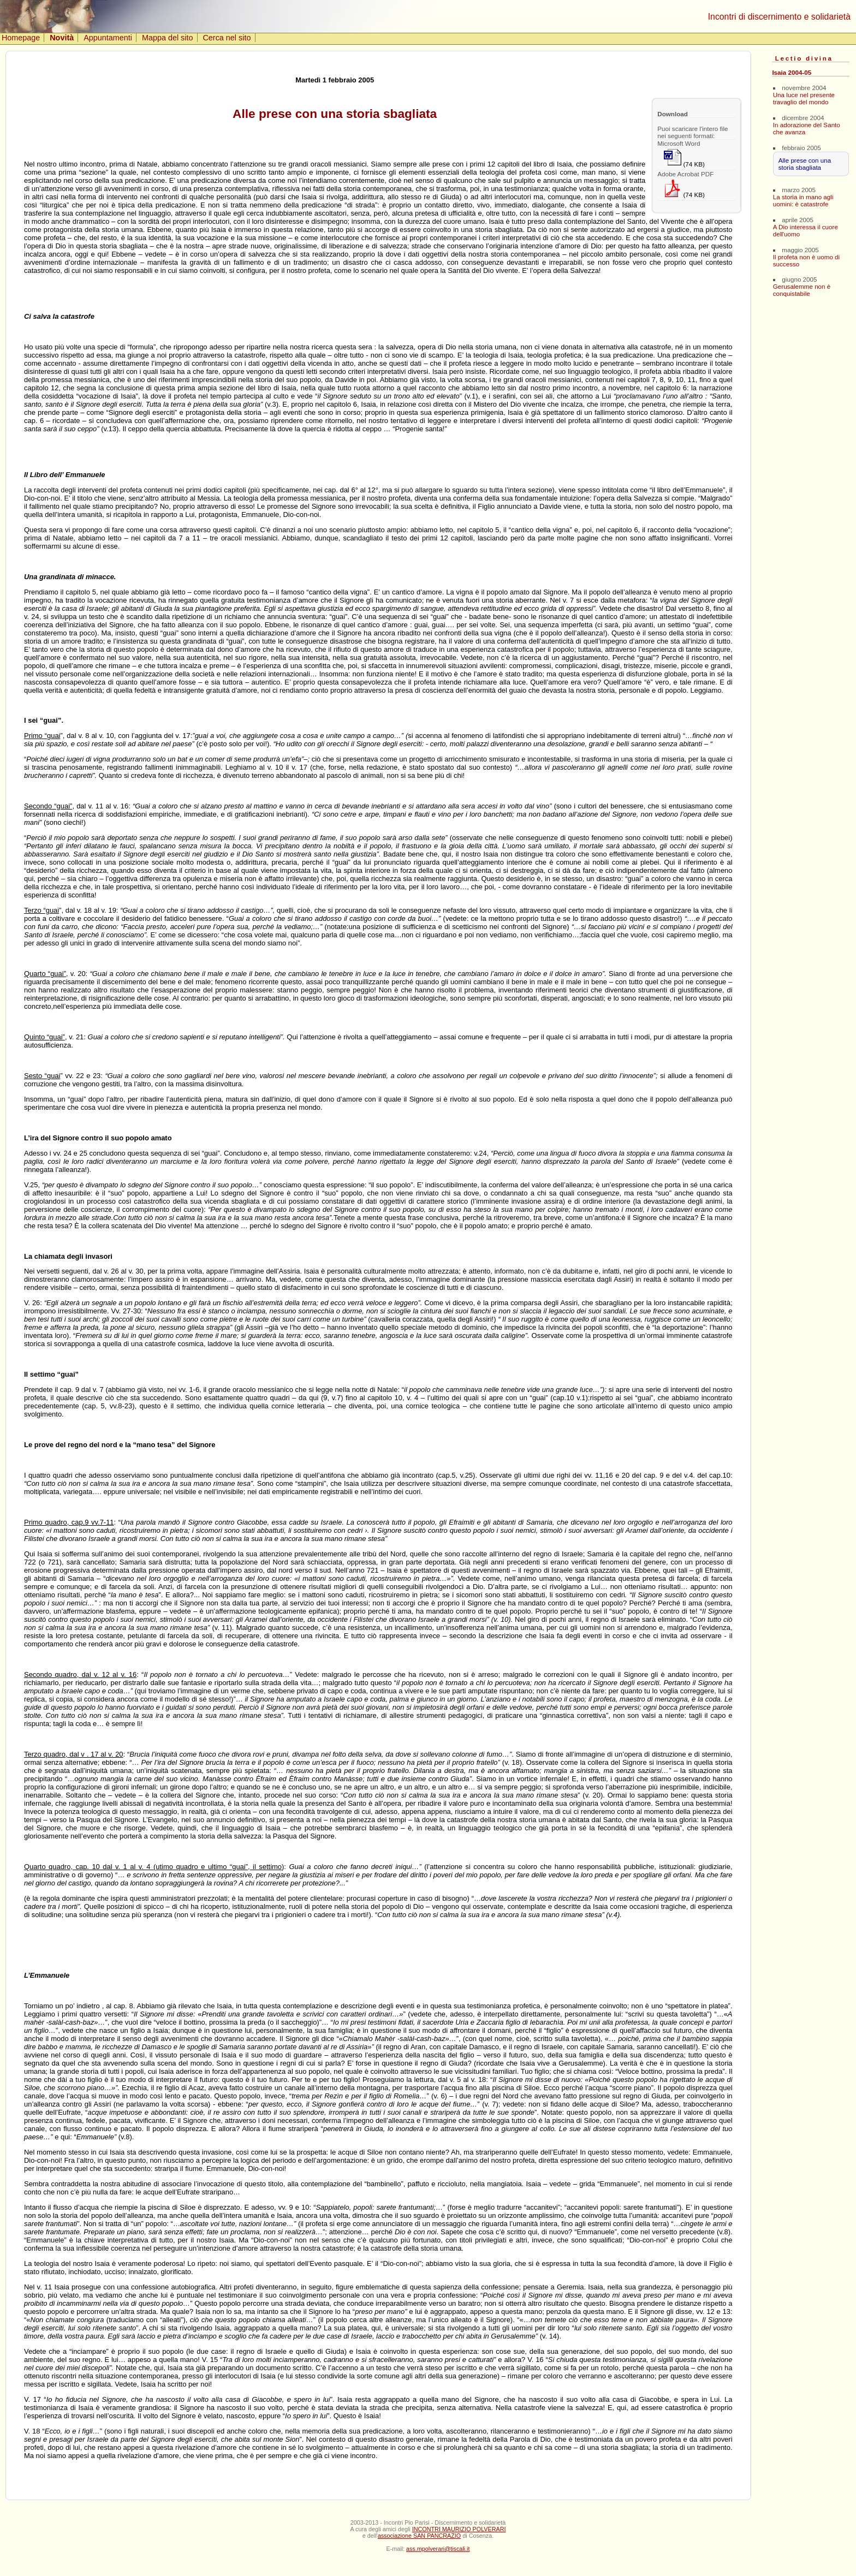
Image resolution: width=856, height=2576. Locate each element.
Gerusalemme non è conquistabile (802, 290)
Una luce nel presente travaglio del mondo (804, 98)
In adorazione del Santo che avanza (806, 128)
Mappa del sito (167, 37)
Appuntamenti (108, 37)
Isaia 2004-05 (791, 72)
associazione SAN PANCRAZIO (419, 2535)
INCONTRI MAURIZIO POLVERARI (459, 2529)
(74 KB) (684, 158)
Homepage (21, 37)
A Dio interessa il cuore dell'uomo (805, 230)
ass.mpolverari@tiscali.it (437, 2548)
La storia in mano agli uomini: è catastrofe (803, 200)
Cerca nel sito (227, 37)
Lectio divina (804, 58)
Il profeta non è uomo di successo (806, 260)
